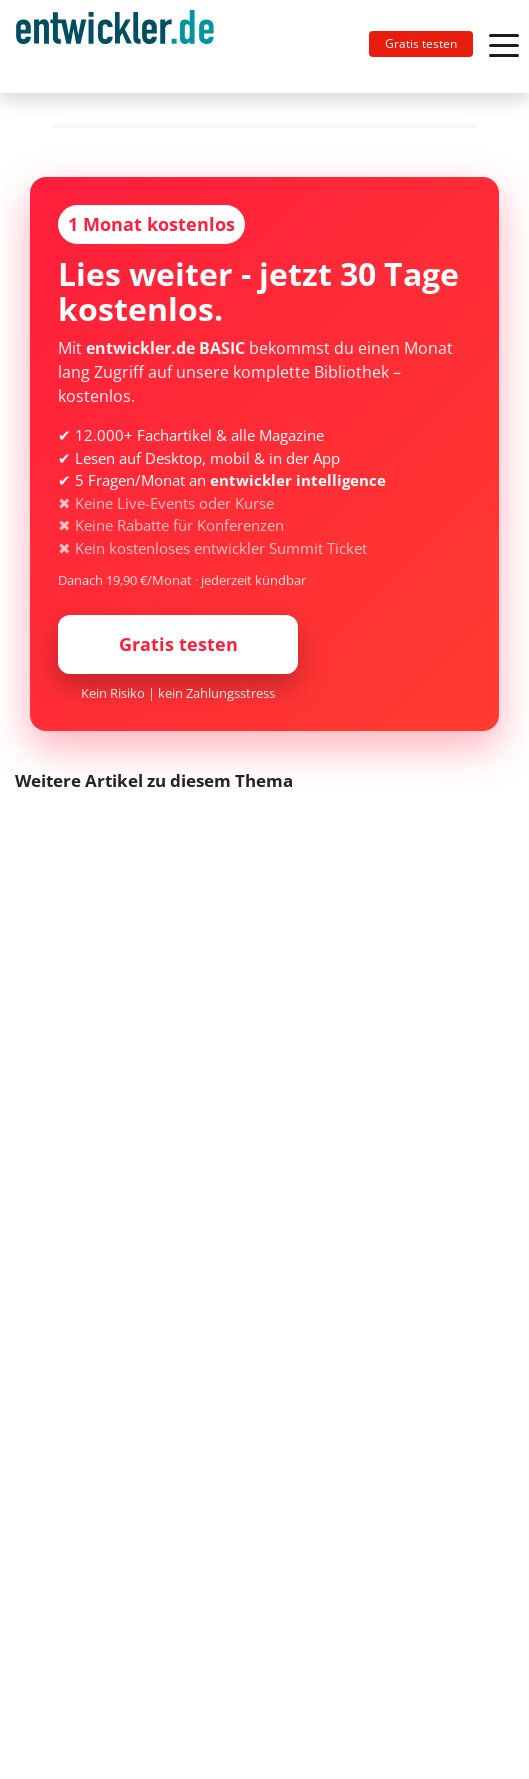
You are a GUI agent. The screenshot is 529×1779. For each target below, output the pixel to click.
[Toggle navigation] (123, 46)
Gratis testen (421, 43)
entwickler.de (115, 50)
